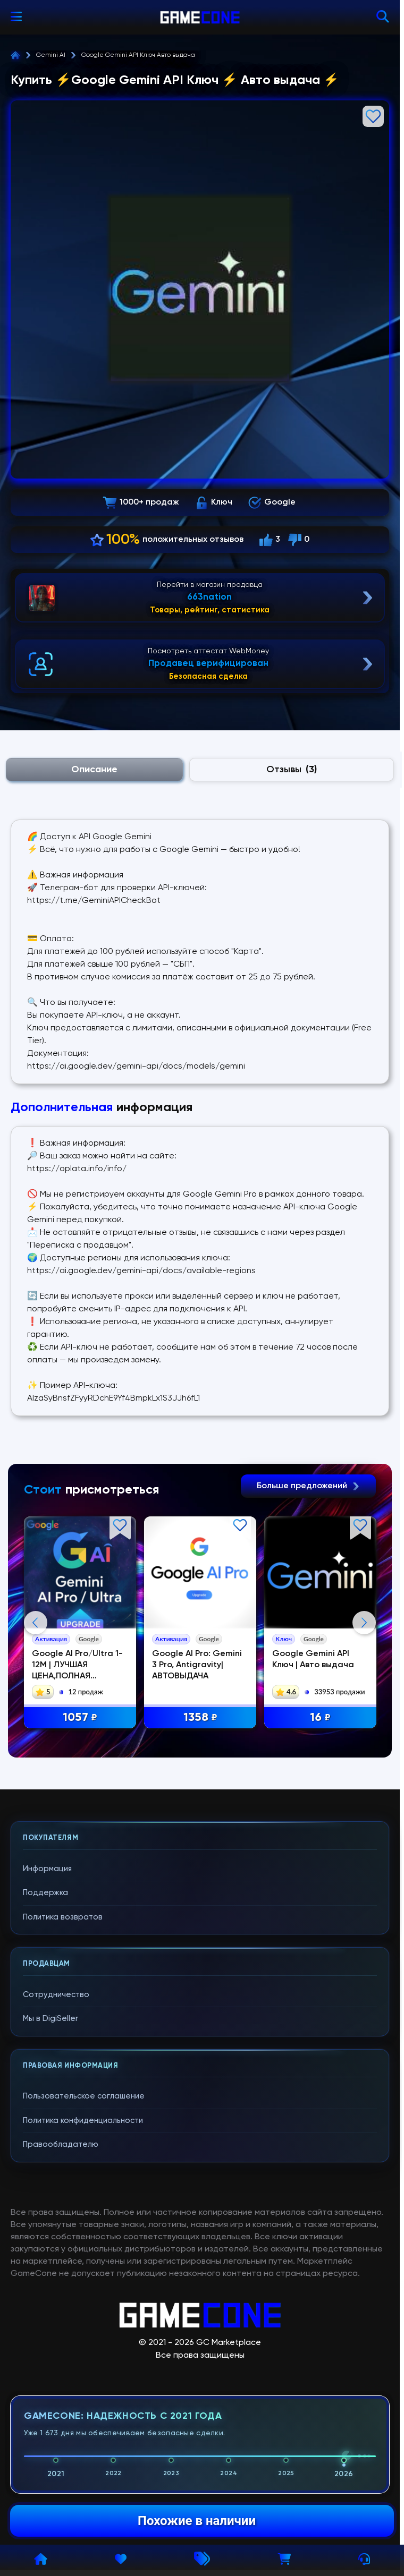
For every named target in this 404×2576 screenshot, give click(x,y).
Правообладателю (60, 2356)
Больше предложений (308, 1486)
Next (364, 1728)
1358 (200, 1718)
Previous (35, 1728)
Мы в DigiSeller (50, 2230)
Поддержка (45, 2105)
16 (320, 1718)
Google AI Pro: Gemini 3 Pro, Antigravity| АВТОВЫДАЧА (197, 1665)
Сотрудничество (56, 2207)
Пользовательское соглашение (84, 2308)
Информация (47, 2081)
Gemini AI (50, 55)
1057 (80, 1718)
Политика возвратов (63, 2129)
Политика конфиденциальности (83, 2332)
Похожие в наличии (197, 2520)
